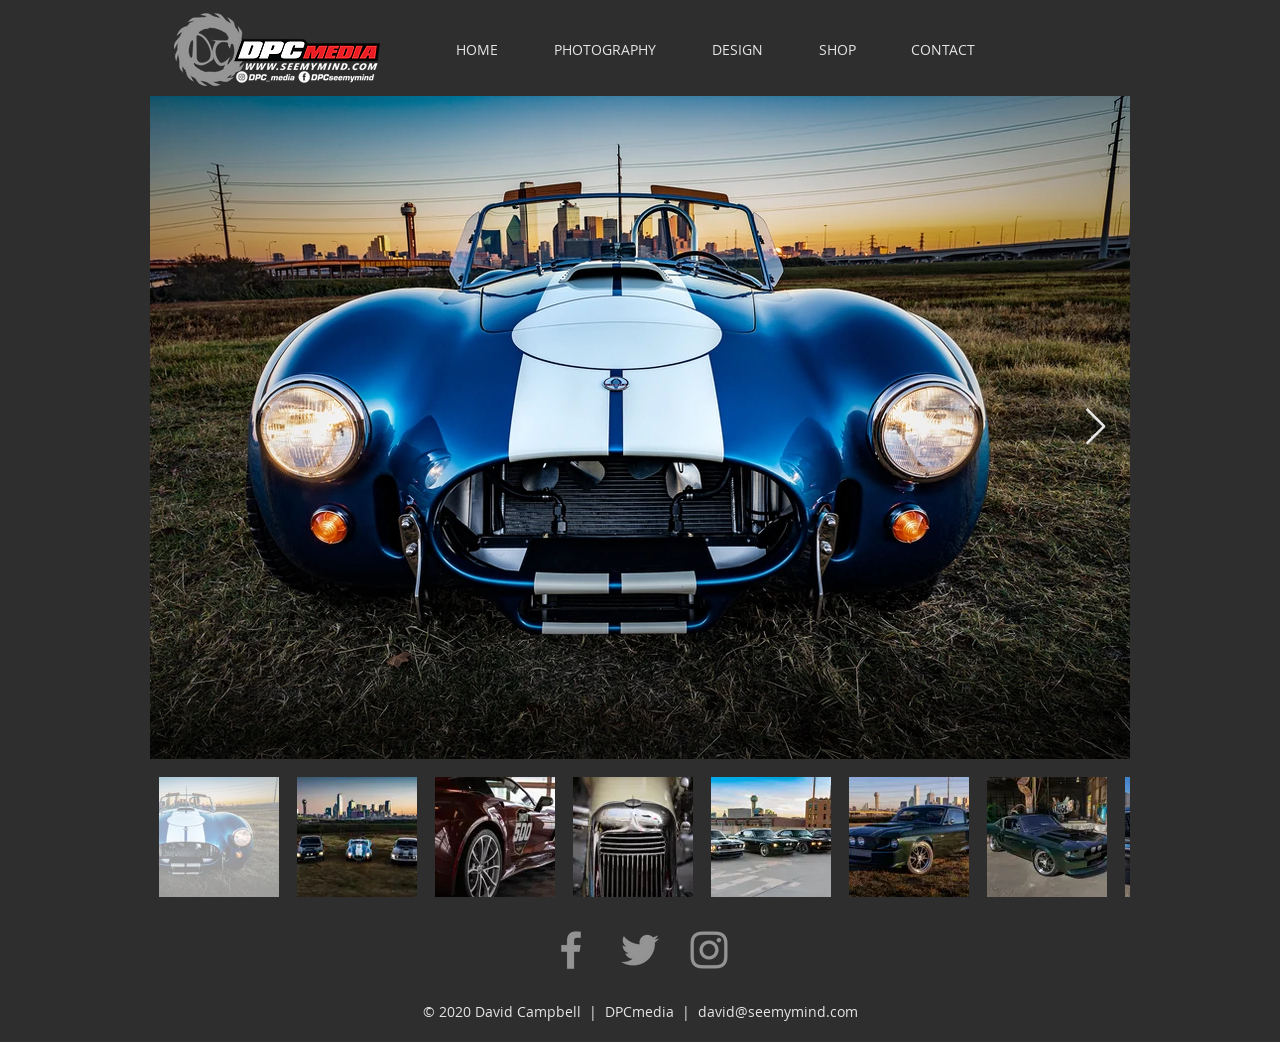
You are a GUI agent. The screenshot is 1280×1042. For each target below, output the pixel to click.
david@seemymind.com (778, 1011)
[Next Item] (1095, 427)
